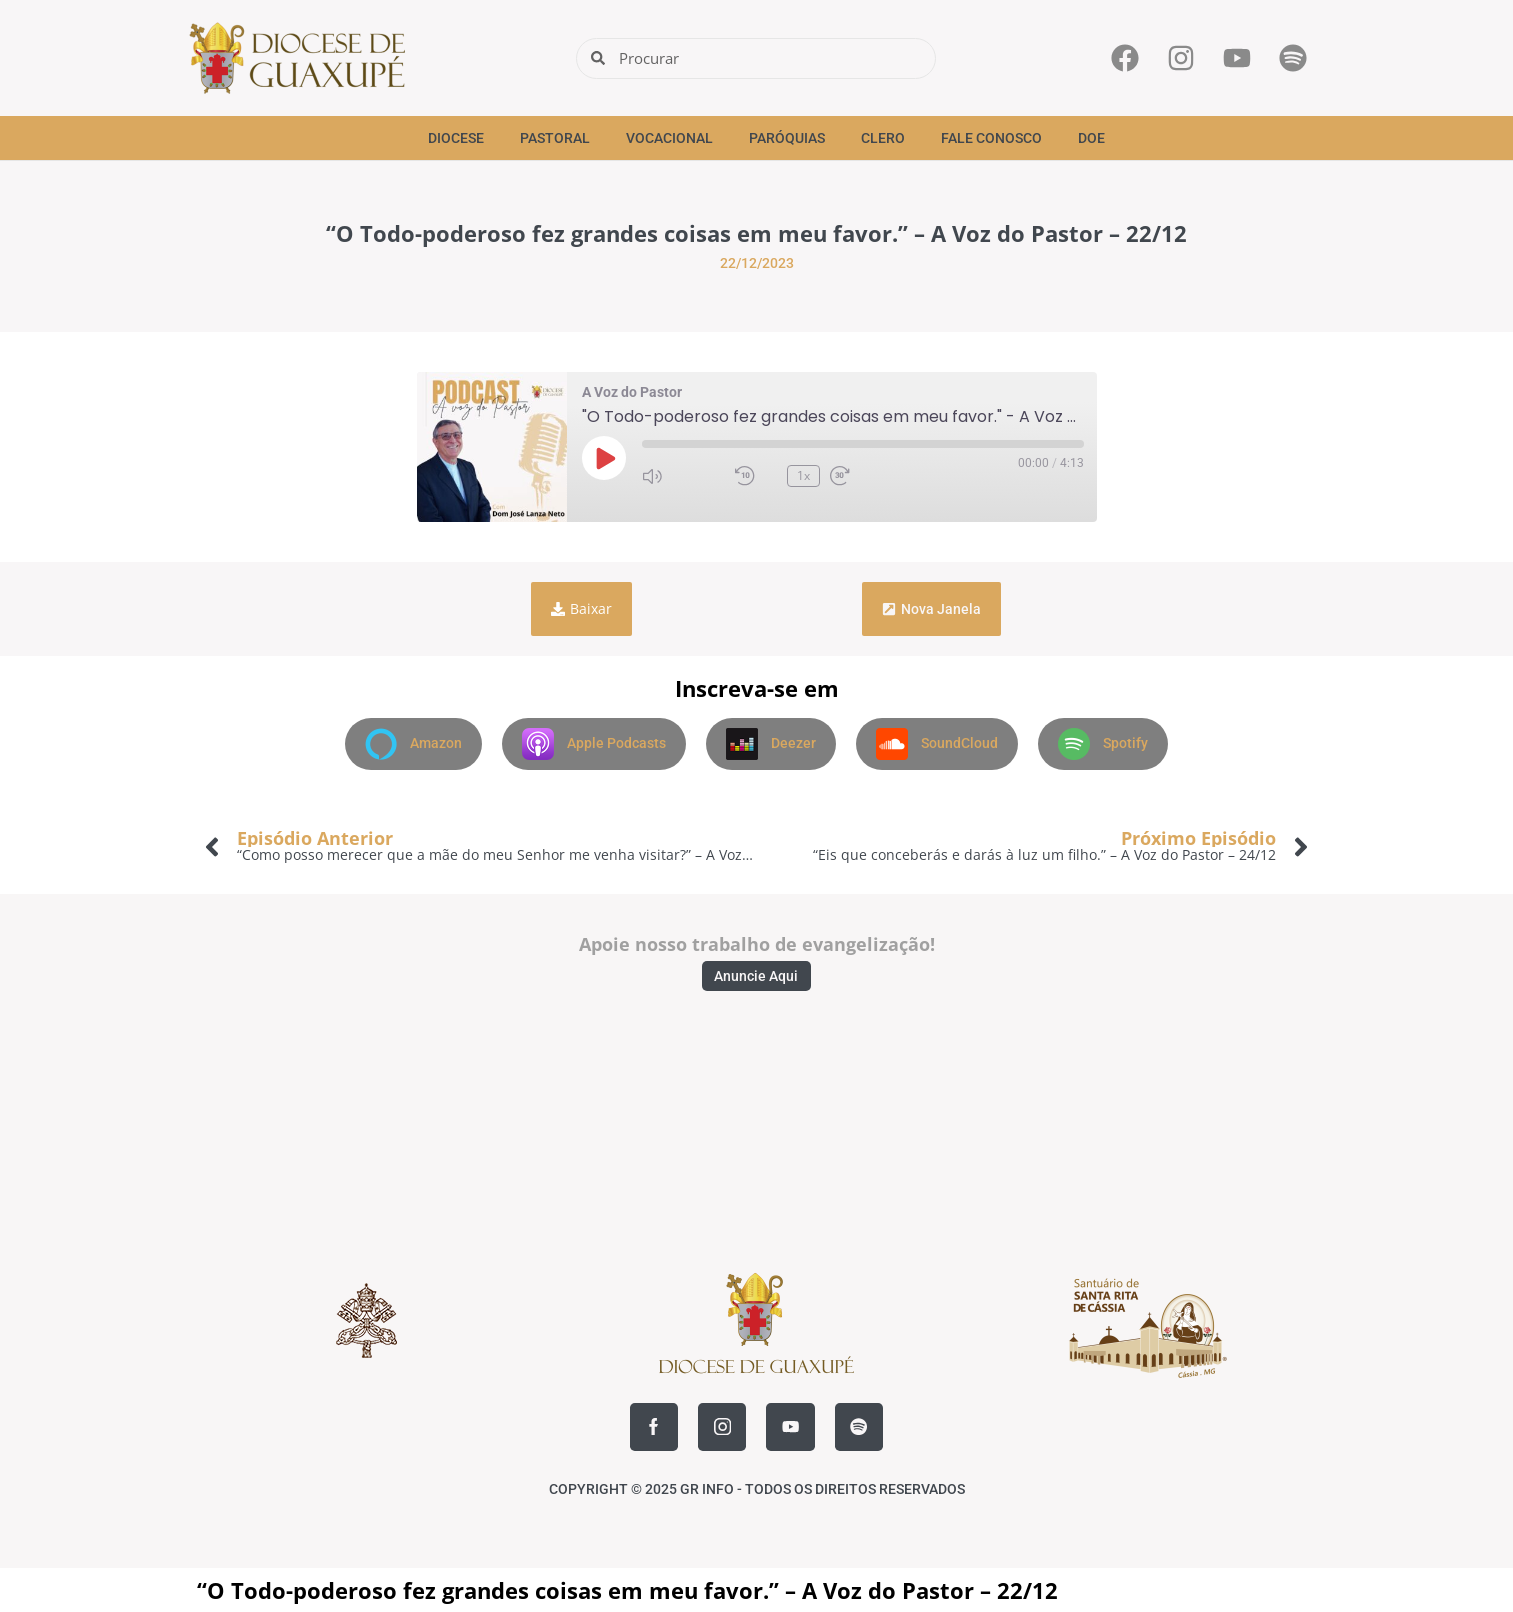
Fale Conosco (991, 138)
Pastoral (555, 138)
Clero (883, 138)
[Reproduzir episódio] (604, 458)
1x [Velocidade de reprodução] (803, 475)
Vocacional (669, 138)
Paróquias (787, 138)
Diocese (456, 138)
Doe (1091, 138)
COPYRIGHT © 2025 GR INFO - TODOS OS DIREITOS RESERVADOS (757, 1489)
